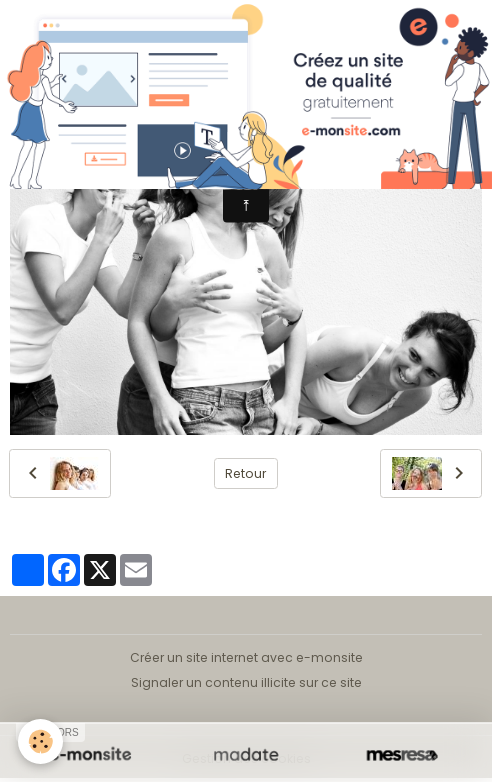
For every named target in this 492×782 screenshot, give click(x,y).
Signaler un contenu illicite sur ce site (246, 682)
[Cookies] (40, 741)
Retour (245, 473)
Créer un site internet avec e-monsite (246, 657)
